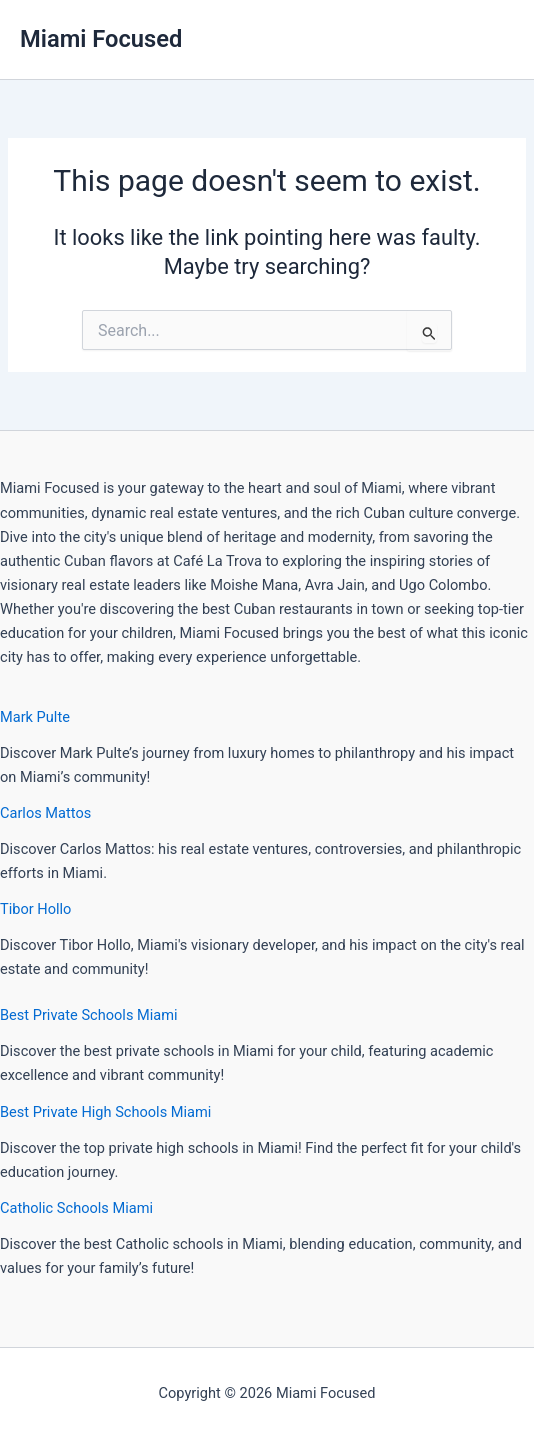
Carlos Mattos (45, 813)
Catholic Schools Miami (76, 1208)
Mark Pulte (35, 717)
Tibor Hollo (35, 909)
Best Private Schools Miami (89, 1015)
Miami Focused (101, 39)
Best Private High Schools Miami (105, 1112)
